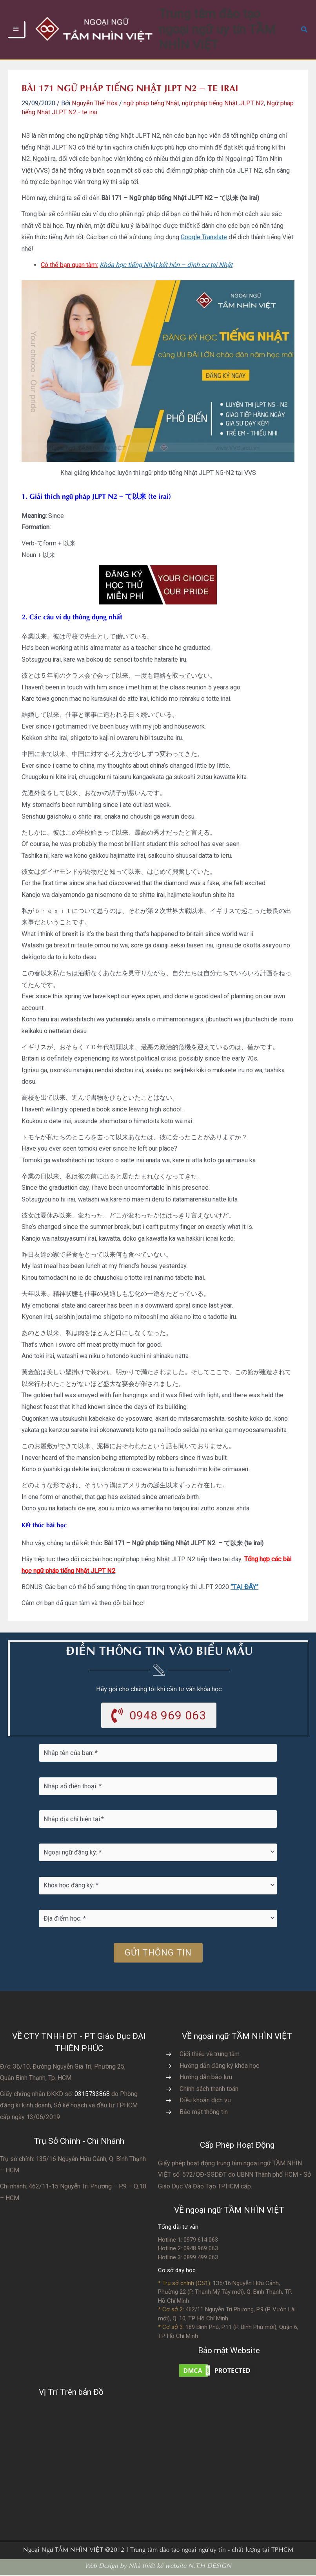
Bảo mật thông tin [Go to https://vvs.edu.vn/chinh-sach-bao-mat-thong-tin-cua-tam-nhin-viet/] (204, 2112)
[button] (304, 29)
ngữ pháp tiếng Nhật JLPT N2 (223, 103)
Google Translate (204, 237)
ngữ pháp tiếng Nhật (151, 103)
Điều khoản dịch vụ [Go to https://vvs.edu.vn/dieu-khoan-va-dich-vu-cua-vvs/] (205, 2101)
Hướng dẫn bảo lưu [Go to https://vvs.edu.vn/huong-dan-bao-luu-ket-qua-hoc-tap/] (206, 2078)
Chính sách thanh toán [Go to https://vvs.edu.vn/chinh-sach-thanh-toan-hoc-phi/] (209, 2089)
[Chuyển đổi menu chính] (16, 29)
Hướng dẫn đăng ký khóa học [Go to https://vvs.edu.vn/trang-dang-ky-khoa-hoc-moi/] (219, 2066)
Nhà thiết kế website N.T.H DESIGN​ (180, 2565)
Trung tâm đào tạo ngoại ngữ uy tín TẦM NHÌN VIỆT (227, 29)
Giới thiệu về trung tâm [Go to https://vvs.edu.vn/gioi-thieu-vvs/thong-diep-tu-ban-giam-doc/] (210, 2054)
